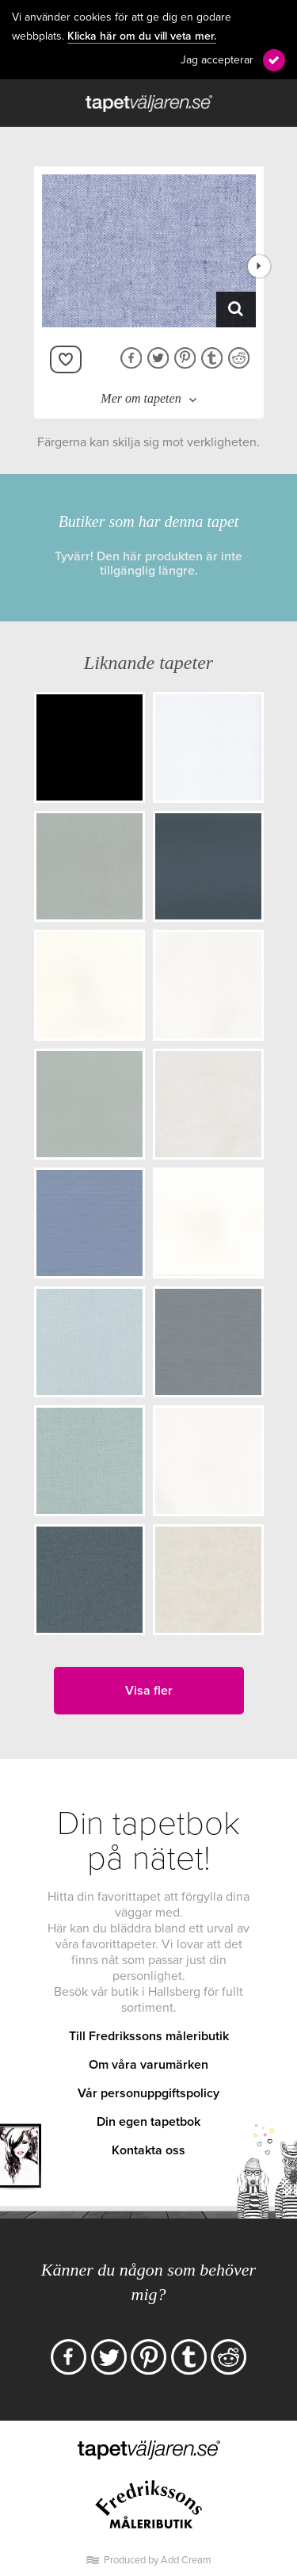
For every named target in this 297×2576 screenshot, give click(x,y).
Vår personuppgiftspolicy (148, 2093)
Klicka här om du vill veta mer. (141, 36)
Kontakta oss (148, 2150)
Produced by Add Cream (157, 2560)
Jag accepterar (217, 60)
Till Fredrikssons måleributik (149, 2036)
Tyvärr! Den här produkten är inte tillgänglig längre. (148, 563)
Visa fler (149, 1691)
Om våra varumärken (148, 2065)
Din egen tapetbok (148, 2122)
